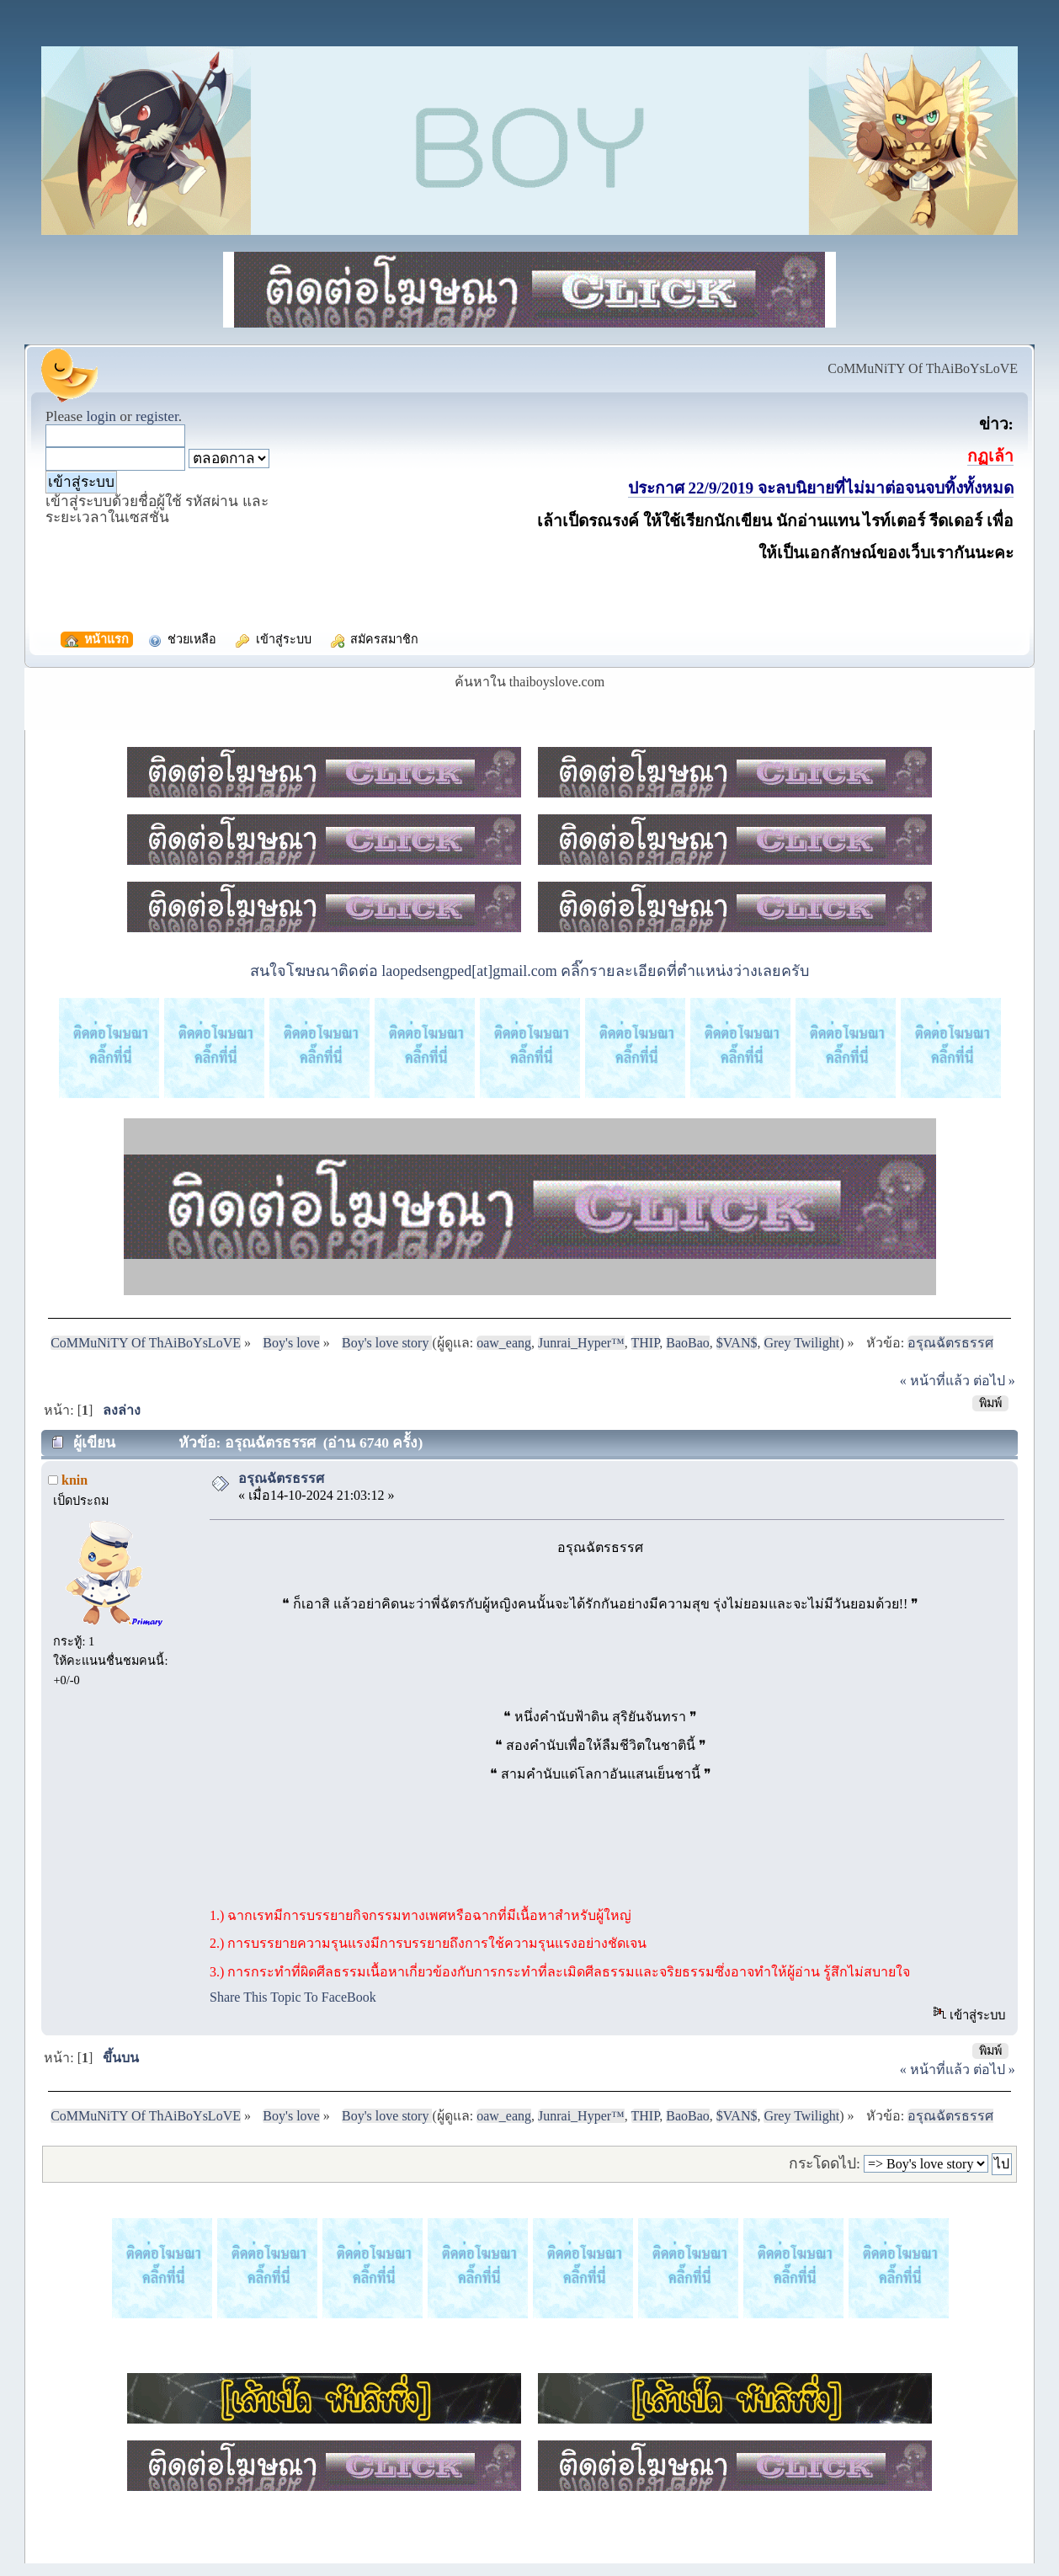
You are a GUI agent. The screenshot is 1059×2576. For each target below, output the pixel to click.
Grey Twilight (801, 1343)
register (157, 416)
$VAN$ (737, 1343)
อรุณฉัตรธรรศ (281, 1478)
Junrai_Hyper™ (581, 1343)
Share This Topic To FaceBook (293, 1997)
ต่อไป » (994, 1380)
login (101, 416)
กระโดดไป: (824, 2163)
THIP (645, 1343)
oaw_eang (503, 1343)
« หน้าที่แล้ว (935, 1380)
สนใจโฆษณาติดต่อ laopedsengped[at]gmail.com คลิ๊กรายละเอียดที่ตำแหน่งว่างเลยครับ (529, 971)
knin (74, 1480)
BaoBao (688, 1343)
